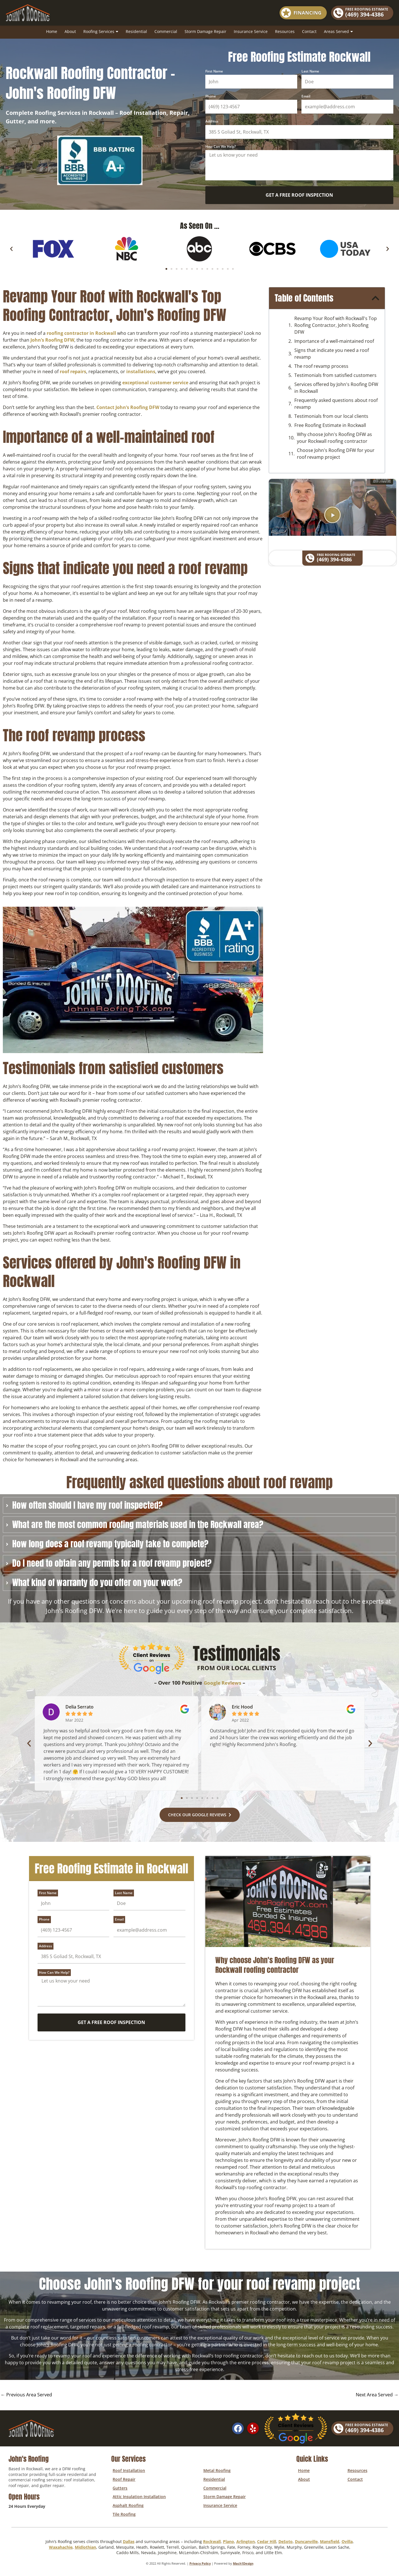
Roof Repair (122, 2479)
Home (51, 31)
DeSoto (285, 2537)
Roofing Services (100, 31)
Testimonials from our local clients (331, 416)
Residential (136, 31)
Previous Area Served (27, 2395)
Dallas (129, 2537)
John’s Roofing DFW (52, 340)
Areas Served (338, 31)
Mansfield (329, 2537)
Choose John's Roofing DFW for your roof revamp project (336, 453)
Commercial (165, 31)
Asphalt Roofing (126, 2502)
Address (211, 121)
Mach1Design (243, 2560)
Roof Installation (127, 2471)
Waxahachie (61, 2543)
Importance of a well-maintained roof (334, 341)
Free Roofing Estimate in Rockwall (330, 425)
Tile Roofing (122, 2510)
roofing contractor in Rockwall (81, 333)
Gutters (118, 2487)
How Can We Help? (220, 147)
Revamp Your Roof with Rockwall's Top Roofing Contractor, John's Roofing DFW (335, 325)
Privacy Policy (200, 2560)
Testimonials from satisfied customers (335, 375)
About (70, 31)
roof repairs (73, 371)
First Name (214, 71)
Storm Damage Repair (205, 31)
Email (305, 96)
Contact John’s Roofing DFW (127, 407)
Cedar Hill (266, 2537)
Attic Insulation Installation (137, 2495)
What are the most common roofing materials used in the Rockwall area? (137, 1525)
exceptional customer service (155, 382)
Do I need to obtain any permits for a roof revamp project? (112, 1563)
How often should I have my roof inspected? (87, 1505)
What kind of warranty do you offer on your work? (97, 1582)
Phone (210, 96)
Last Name (310, 71)
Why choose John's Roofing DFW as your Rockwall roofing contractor (334, 437)
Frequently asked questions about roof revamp (336, 403)
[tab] (199, 1505)
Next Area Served (375, 2395)
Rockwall (212, 2537)
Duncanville (306, 2537)
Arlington (245, 2537)
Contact (309, 31)
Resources (285, 31)
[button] (11, 249)
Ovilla (347, 2537)
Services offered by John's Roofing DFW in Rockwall (336, 387)
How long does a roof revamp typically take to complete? (110, 1544)
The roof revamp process (321, 366)
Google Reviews (222, 1682)
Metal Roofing (215, 2471)
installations (140, 371)
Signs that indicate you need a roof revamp (331, 353)
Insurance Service (251, 31)
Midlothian (85, 2543)
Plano (228, 2537)
